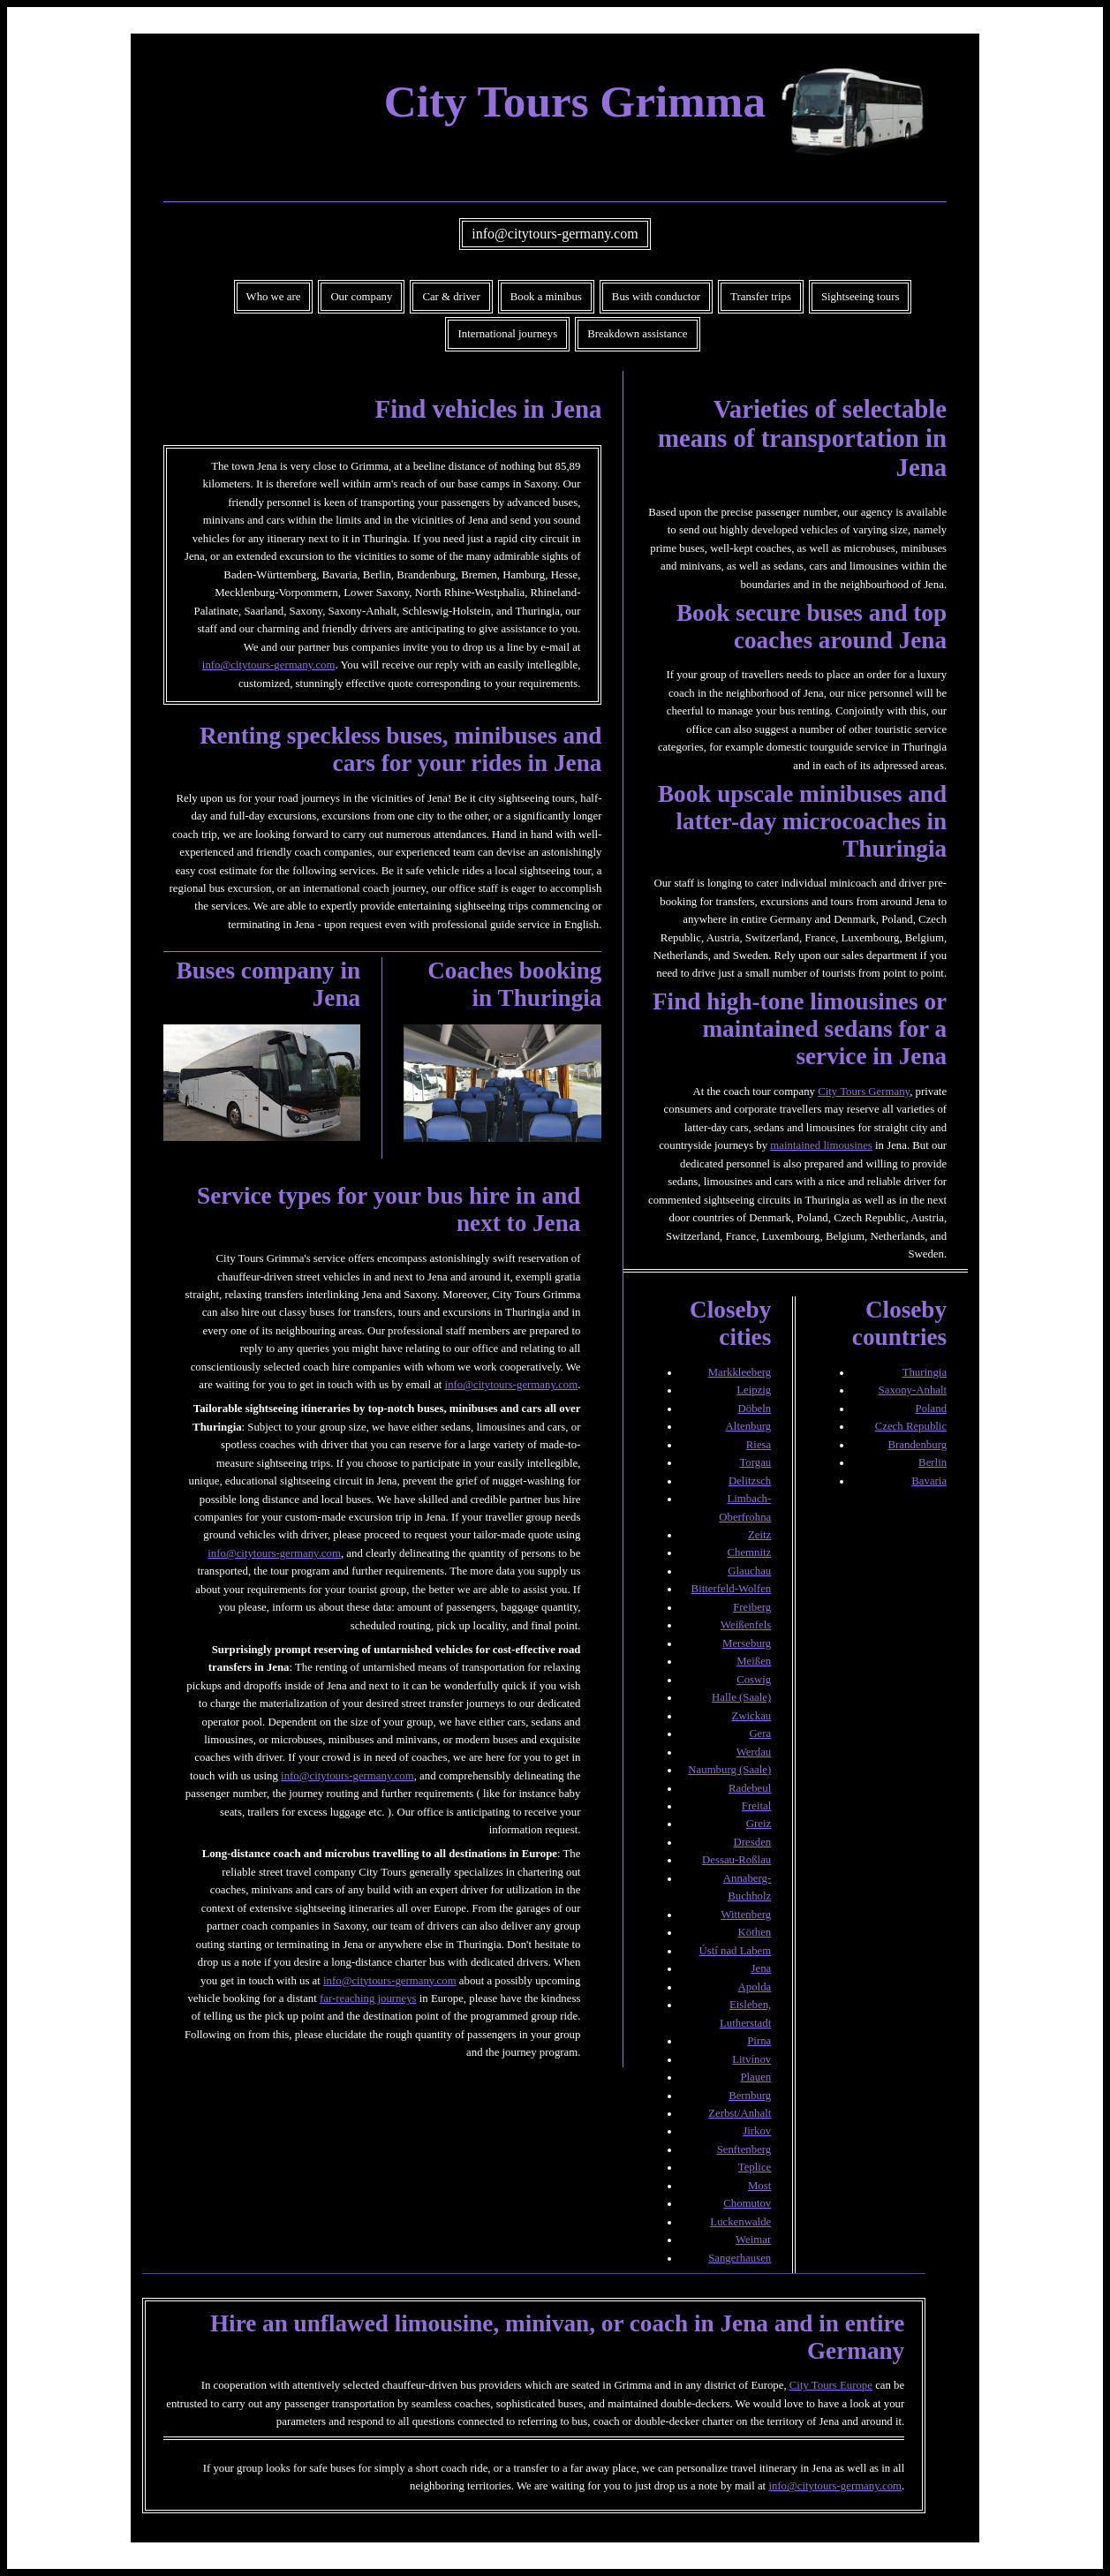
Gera (760, 1733)
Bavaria (929, 1481)
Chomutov (747, 2203)
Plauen (755, 2077)
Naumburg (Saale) (729, 1770)
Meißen (753, 1661)
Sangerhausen (739, 2258)
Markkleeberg (740, 1372)
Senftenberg (744, 2149)
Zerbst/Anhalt (739, 2113)
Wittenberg (746, 1914)
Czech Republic (911, 1426)
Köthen (755, 1932)
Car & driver (450, 297)
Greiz (758, 1823)
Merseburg (746, 1643)
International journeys (507, 334)
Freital (756, 1806)
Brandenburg (918, 1445)
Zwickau (751, 1716)
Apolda (755, 1987)
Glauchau (749, 1571)
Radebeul (750, 1788)
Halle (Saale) (741, 1697)
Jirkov (757, 2131)
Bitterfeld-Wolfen (731, 1589)
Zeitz (759, 1535)
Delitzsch (750, 1481)
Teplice (754, 2167)
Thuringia (924, 1372)
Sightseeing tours (860, 297)
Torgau (755, 1462)
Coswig (753, 1679)
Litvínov (751, 2059)
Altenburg (749, 1426)
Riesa (758, 1445)
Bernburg (750, 2095)
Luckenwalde (740, 2222)
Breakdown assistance (637, 334)
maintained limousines (821, 1145)
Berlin (932, 1462)
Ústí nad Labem (735, 1951)
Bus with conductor (656, 297)
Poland (932, 1408)
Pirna (759, 2041)
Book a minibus (546, 297)
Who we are (273, 297)
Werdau (753, 1752)
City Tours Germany (864, 1091)
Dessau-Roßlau (736, 1860)
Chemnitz (749, 1552)
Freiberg (752, 1607)
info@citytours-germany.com (555, 233)
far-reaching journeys (368, 1998)
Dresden (753, 1842)
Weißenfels (746, 1625)
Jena (761, 1968)
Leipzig (753, 1390)
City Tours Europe (830, 2385)
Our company (361, 297)
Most (759, 2185)
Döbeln (755, 1408)
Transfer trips (760, 297)
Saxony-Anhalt (913, 1390)
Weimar (753, 2239)
